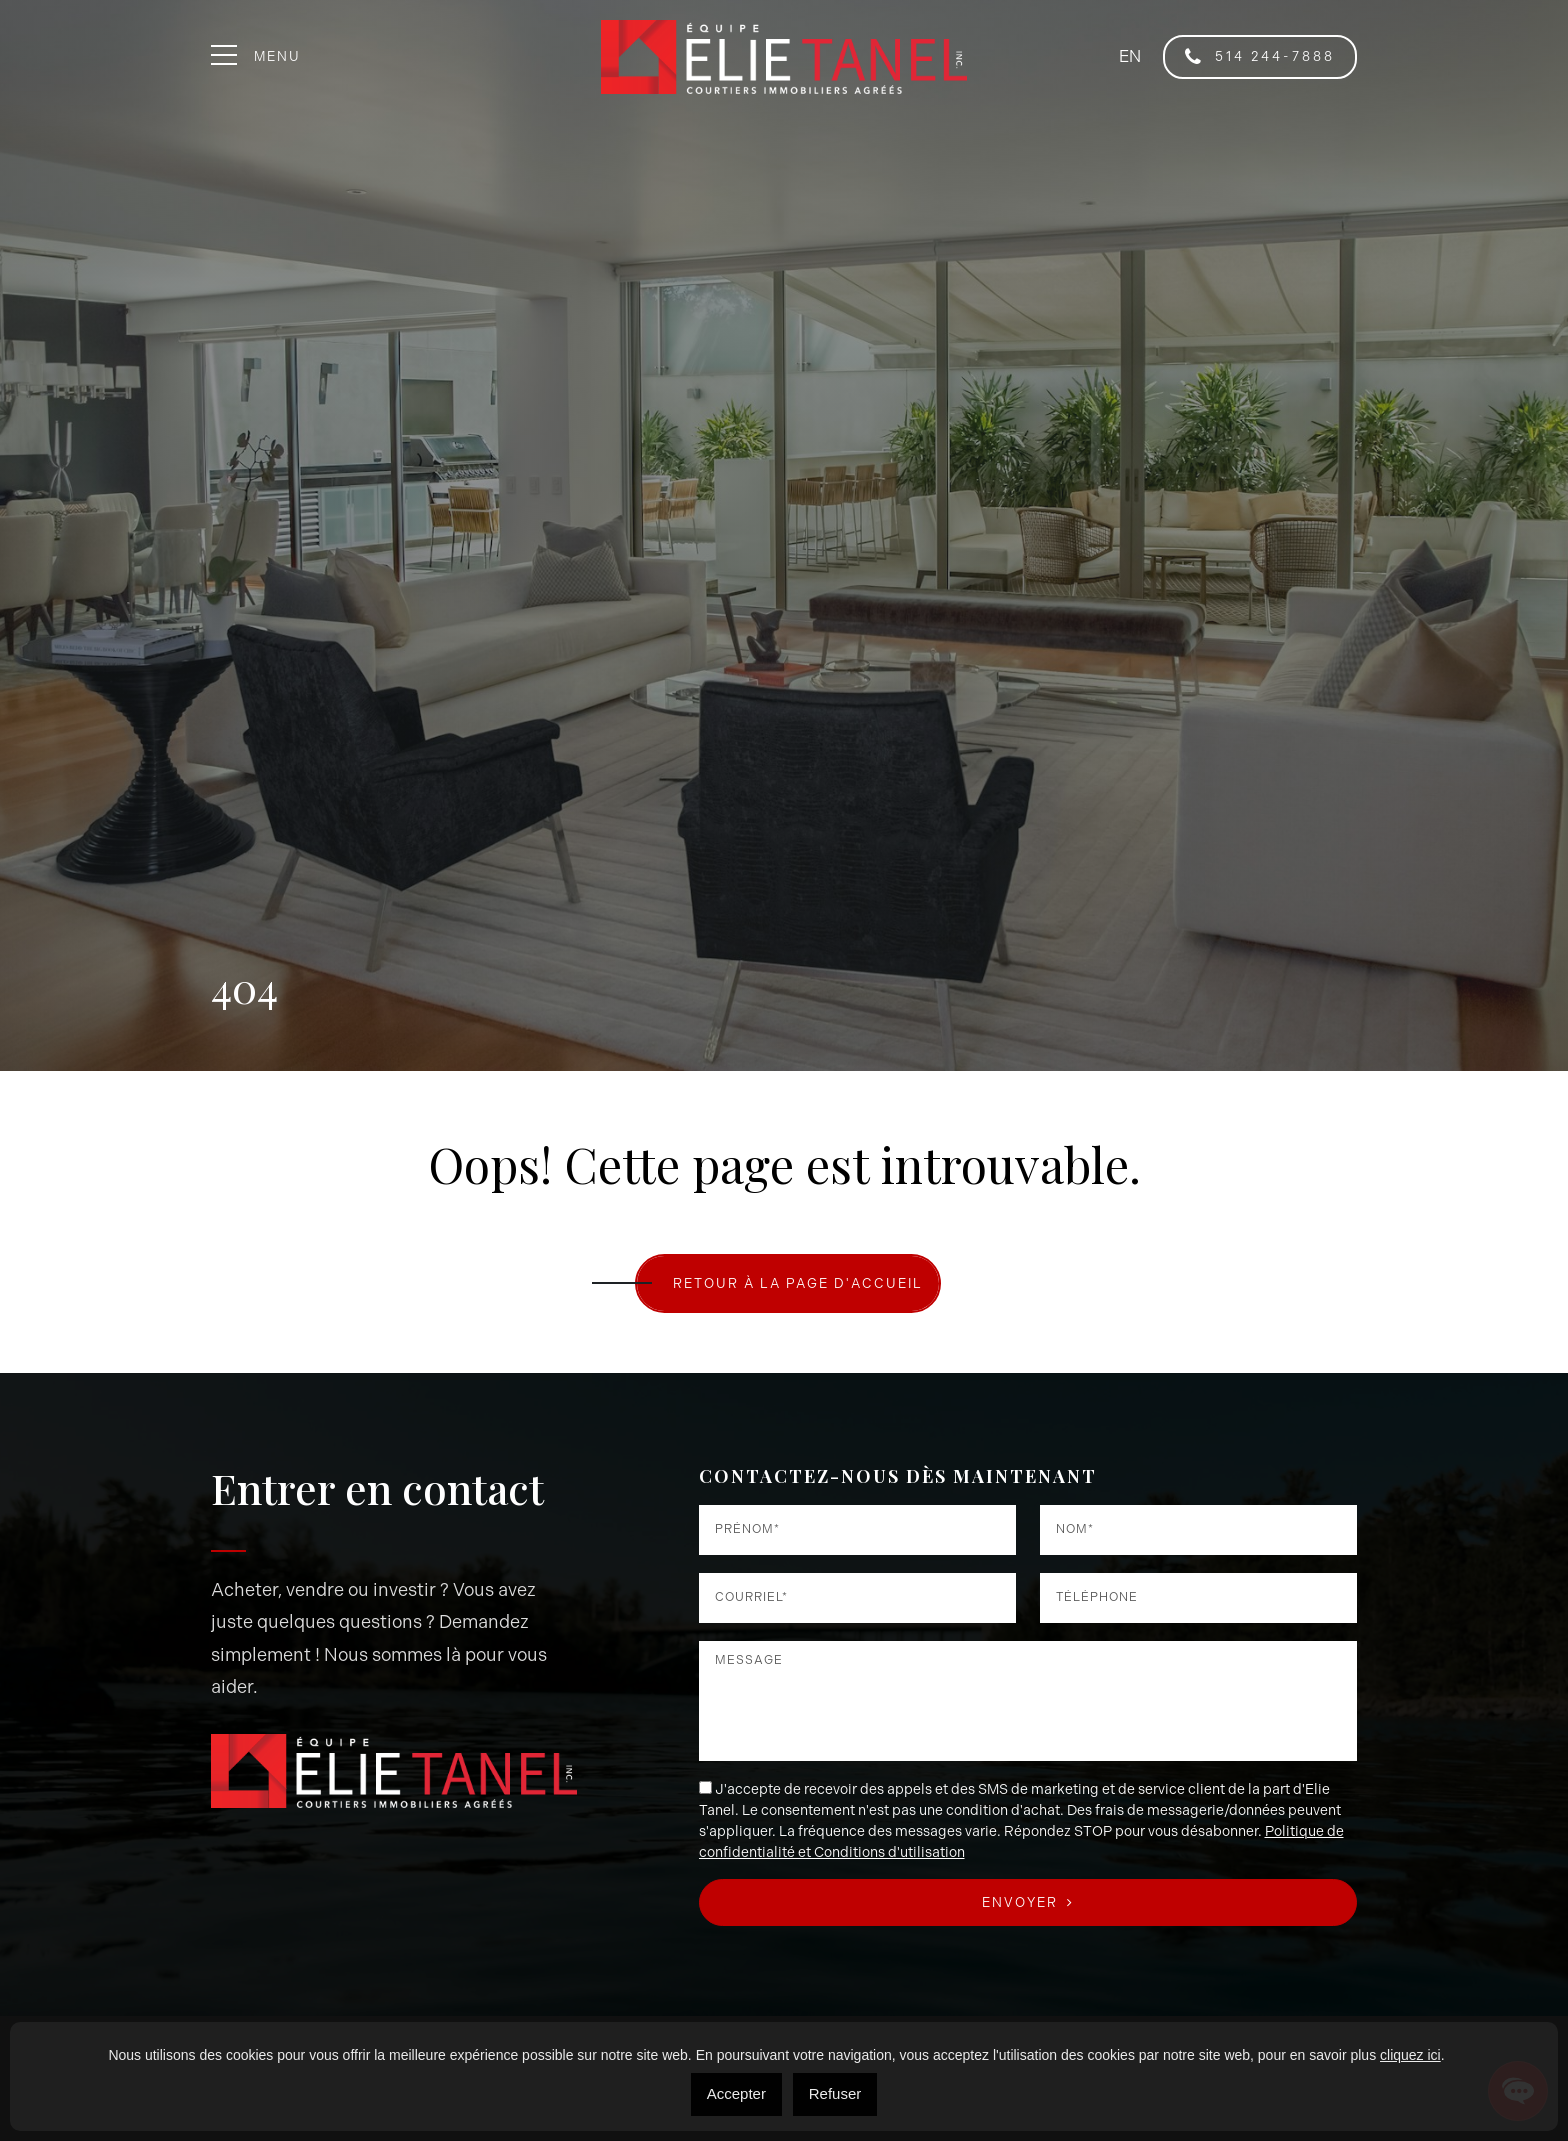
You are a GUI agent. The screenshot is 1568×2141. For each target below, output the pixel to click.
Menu (256, 56)
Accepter (736, 2093)
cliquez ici (1410, 2055)
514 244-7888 (1260, 57)
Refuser (835, 2093)
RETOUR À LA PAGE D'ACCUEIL (798, 1283)
